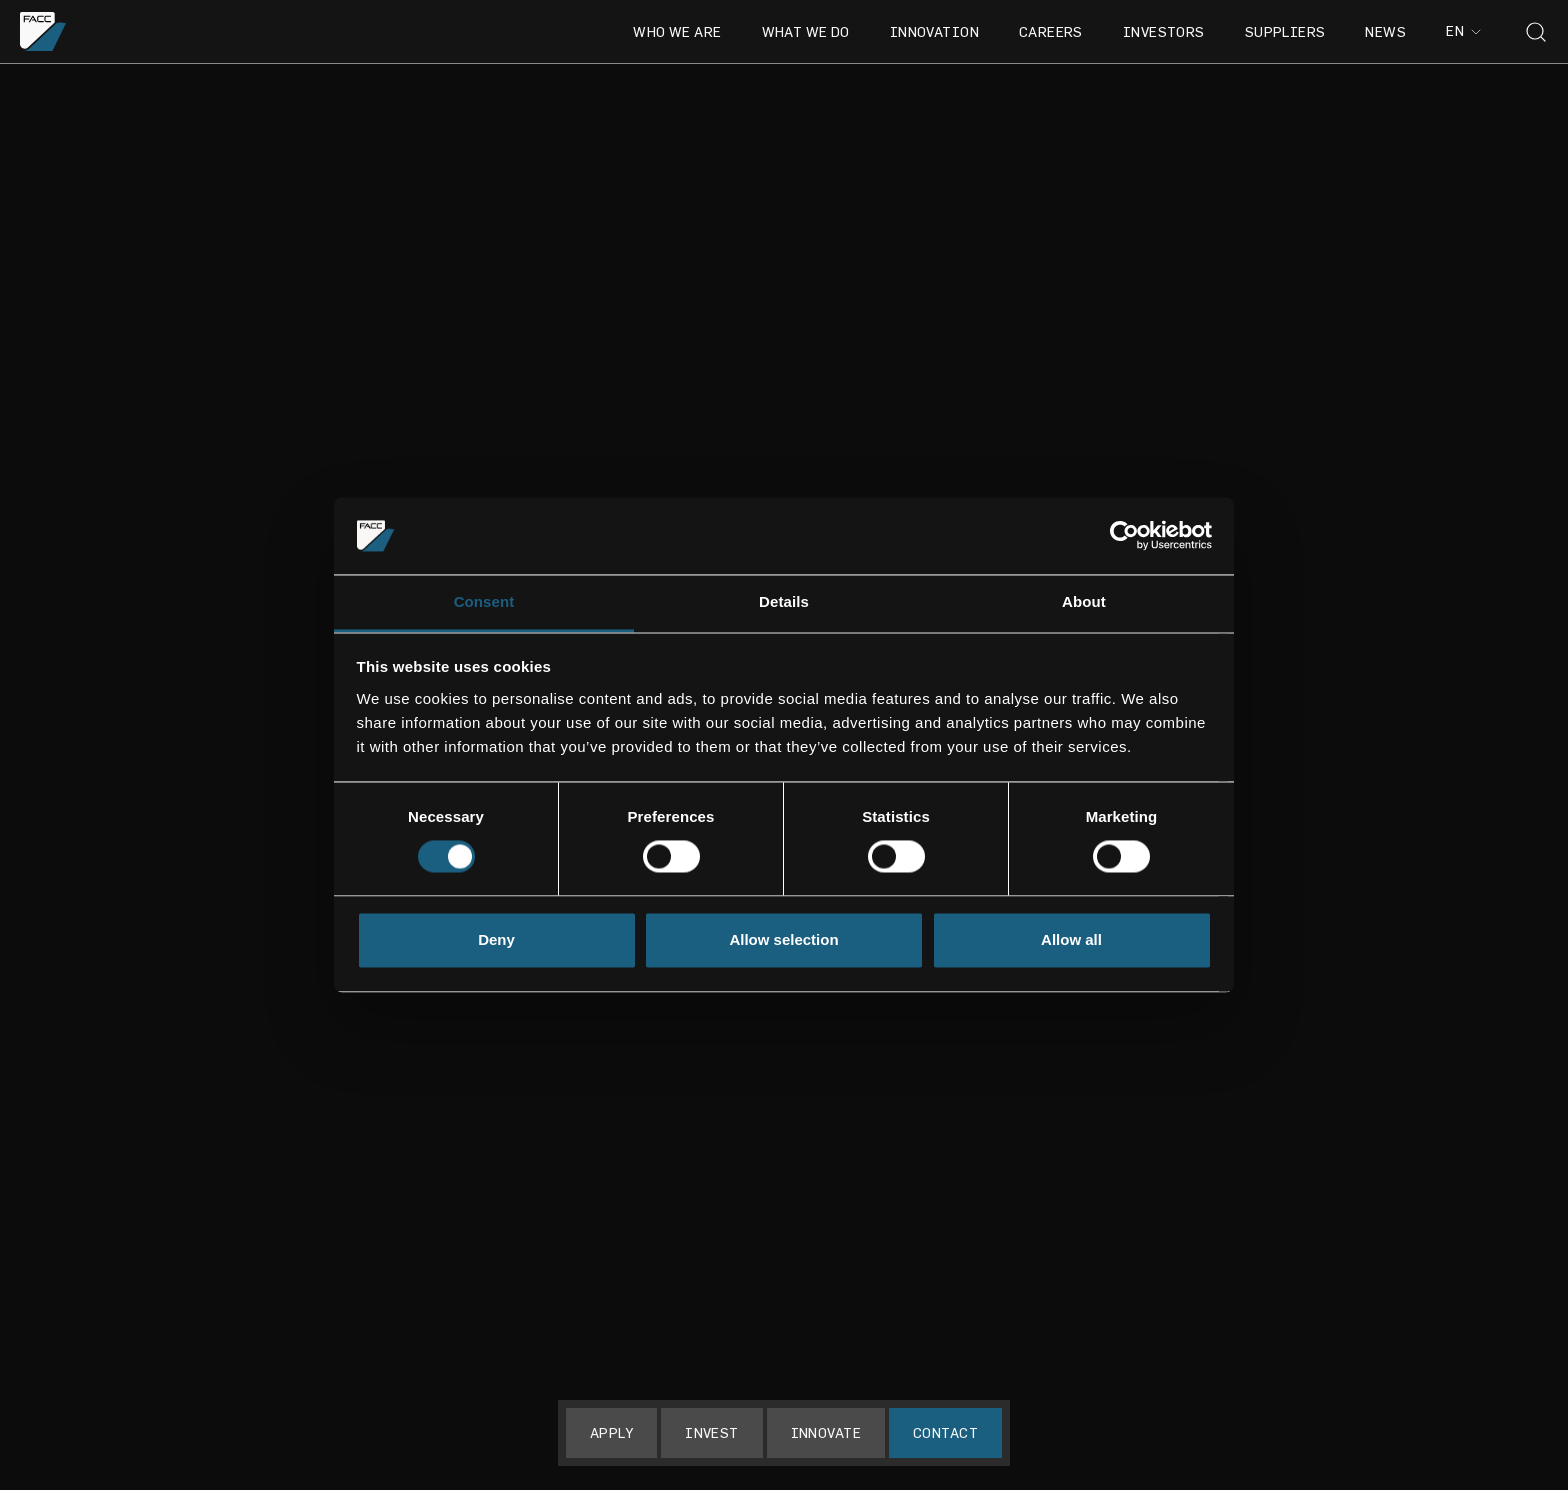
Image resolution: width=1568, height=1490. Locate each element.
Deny (496, 939)
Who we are (677, 31)
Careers (1051, 31)
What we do (806, 31)
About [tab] (1084, 601)
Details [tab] (784, 601)
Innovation (934, 31)
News (1385, 31)
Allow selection (783, 939)
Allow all (1071, 939)
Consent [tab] (484, 601)
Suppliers (1285, 31)
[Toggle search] (1536, 32)
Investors (1164, 31)
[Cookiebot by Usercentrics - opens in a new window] (1124, 536)
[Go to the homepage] (43, 31)
